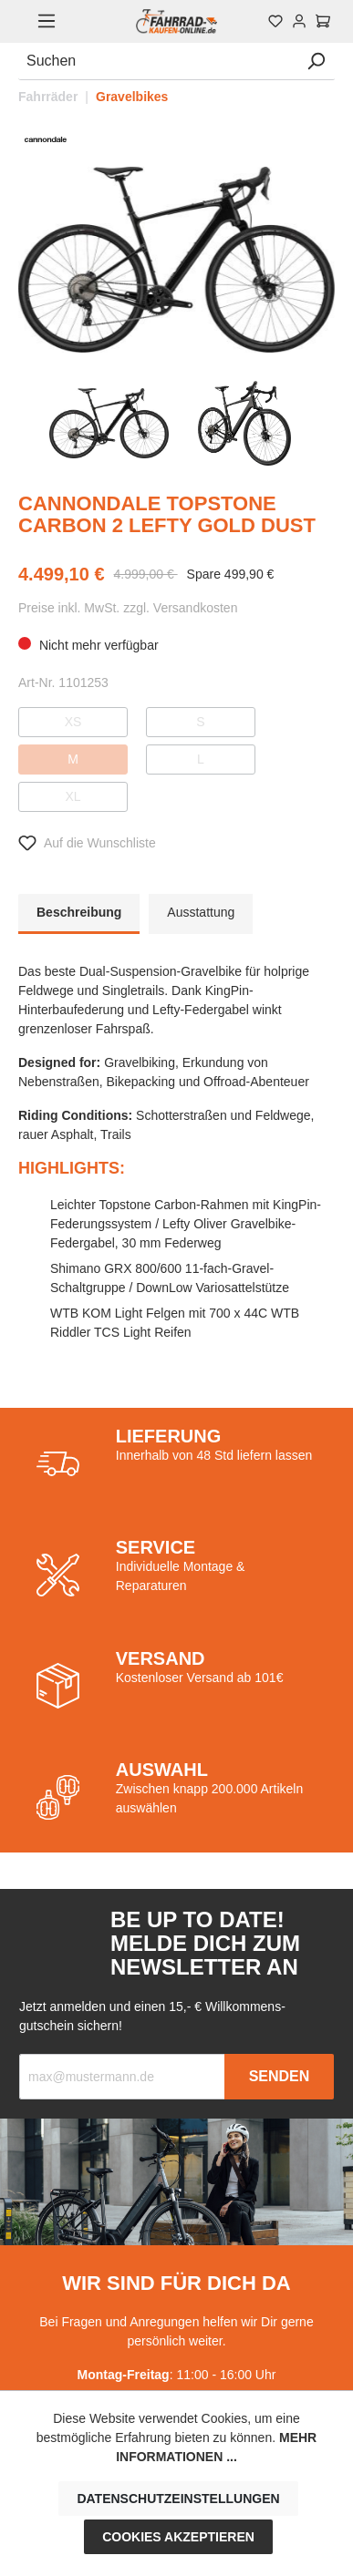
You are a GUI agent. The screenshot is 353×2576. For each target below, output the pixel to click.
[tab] (79, 914)
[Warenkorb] (323, 21)
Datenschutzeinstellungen (178, 2498)
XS (73, 721)
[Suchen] (157, 61)
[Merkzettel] (275, 21)
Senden (279, 2076)
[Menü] (46, 21)
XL (72, 796)
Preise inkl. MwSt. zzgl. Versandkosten (127, 607)
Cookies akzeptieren (178, 2537)
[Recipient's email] (122, 2076)
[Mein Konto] (299, 21)
